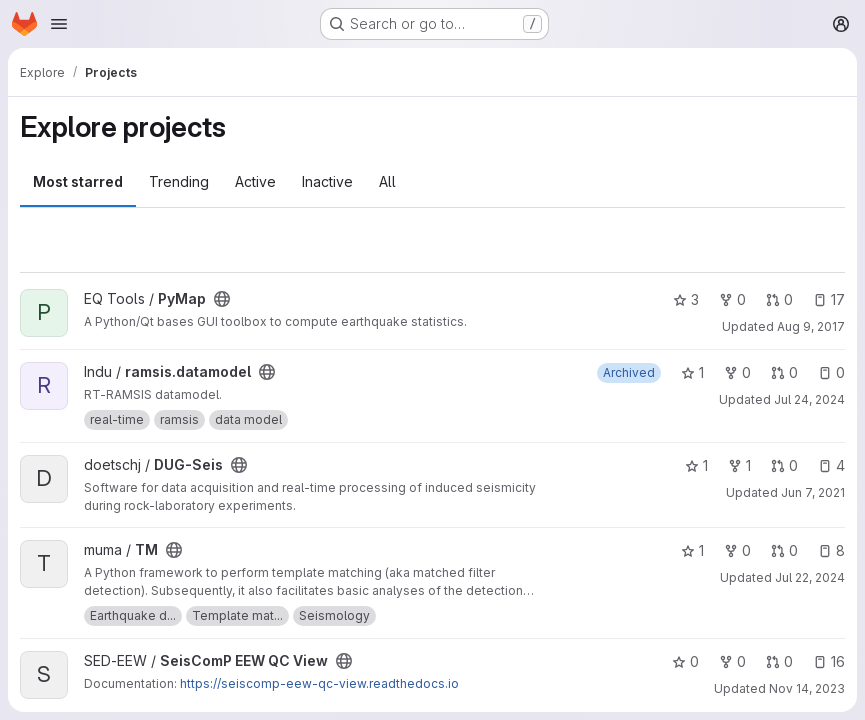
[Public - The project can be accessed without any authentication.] (222, 299)
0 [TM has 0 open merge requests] (784, 550)
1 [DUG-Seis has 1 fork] (739, 465)
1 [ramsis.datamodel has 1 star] (692, 372)
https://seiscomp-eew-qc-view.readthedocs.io (319, 683)
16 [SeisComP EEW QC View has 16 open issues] (829, 661)
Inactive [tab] (327, 181)
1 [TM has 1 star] (692, 550)
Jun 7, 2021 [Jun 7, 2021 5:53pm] (813, 492)
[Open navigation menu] (59, 24)
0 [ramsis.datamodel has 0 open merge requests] (784, 372)
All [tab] (387, 181)
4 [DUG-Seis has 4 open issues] (831, 465)
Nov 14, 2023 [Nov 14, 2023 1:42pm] (807, 688)
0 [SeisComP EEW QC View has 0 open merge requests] (779, 661)
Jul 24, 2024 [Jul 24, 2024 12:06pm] (809, 399)
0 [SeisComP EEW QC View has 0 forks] (732, 661)
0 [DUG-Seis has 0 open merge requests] (784, 465)
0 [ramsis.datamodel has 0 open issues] (831, 372)
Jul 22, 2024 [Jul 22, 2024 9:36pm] (810, 577)
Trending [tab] (179, 181)
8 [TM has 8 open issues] (831, 550)
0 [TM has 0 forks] (737, 550)
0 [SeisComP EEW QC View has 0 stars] (685, 661)
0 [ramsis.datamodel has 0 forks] (737, 372)
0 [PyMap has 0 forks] (732, 299)
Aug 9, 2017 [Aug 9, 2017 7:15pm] (811, 326)
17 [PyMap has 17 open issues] (829, 299)
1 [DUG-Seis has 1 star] (696, 465)
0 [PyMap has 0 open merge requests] (779, 299)
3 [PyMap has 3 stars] (686, 299)
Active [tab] (255, 181)
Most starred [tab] (78, 181)
